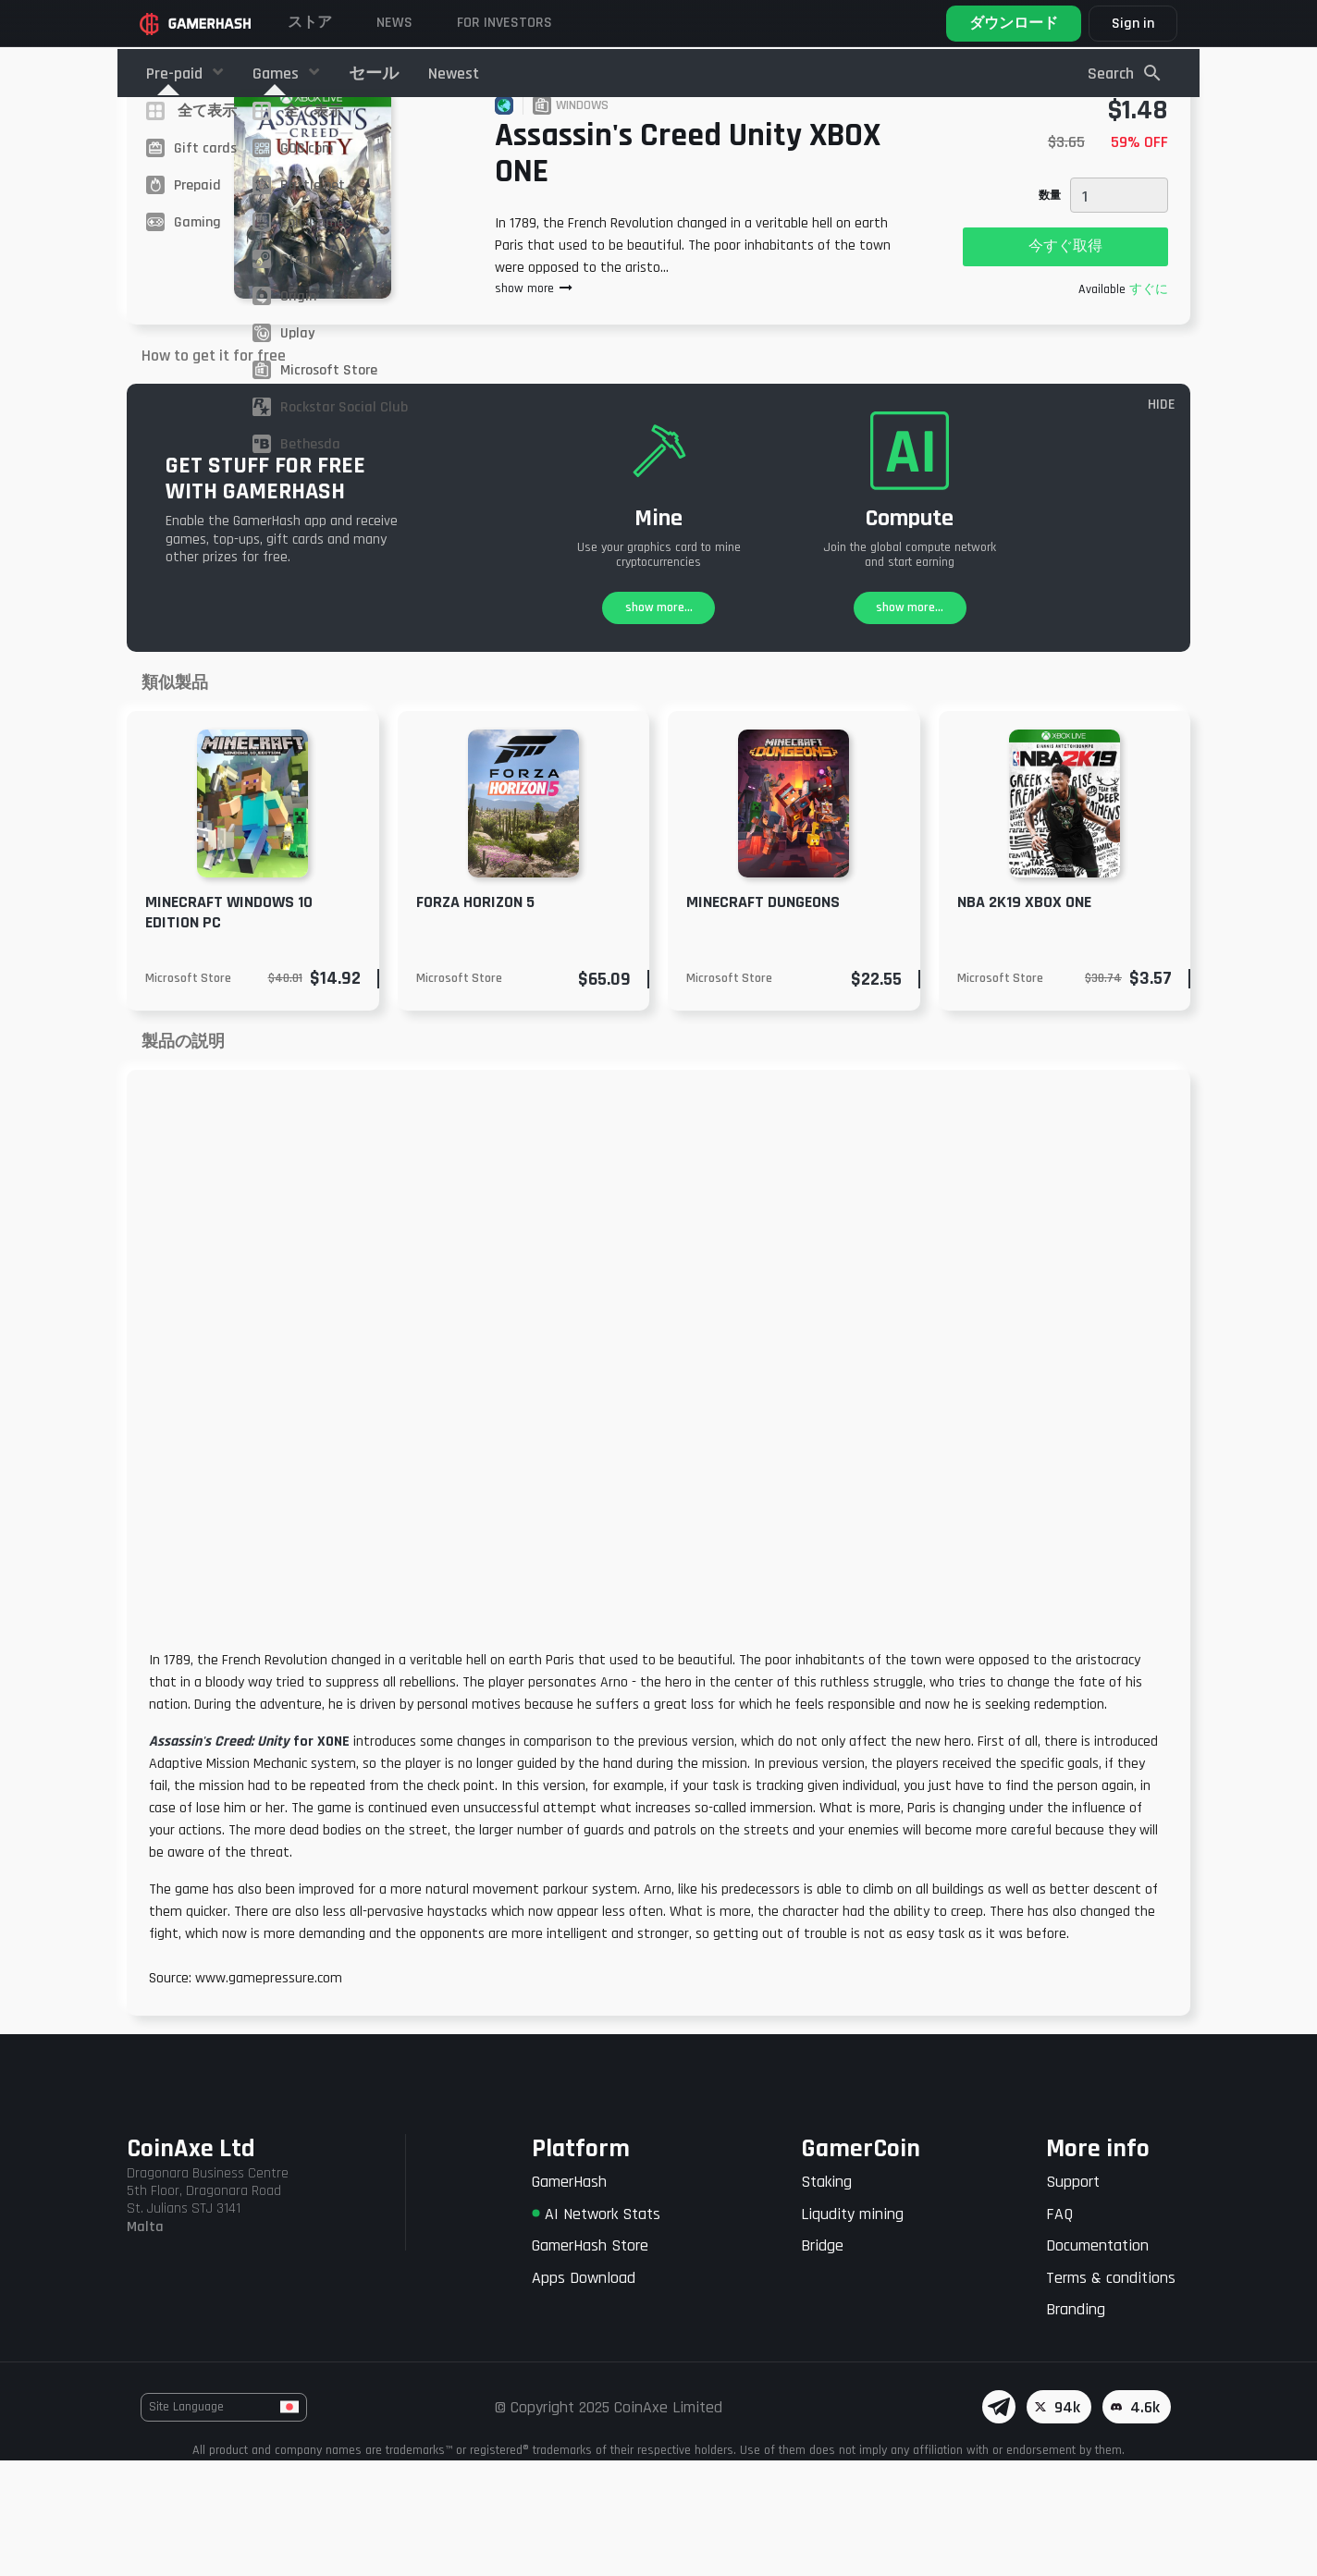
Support (1073, 2297)
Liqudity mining (852, 2329)
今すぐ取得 (1065, 362)
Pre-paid (176, 73)
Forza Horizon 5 (475, 1017)
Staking (826, 2297)
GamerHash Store (590, 2361)
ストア (310, 22)
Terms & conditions (1110, 2393)
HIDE (1161, 520)
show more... (659, 723)
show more (534, 404)
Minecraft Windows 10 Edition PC (229, 1028)
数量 (1050, 311)
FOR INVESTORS (504, 22)
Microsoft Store (188, 1094)
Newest (453, 73)
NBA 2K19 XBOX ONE (1024, 1017)
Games (277, 73)
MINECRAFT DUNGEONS (763, 1017)
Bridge (822, 2361)
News (394, 22)
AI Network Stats (596, 2329)
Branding (1075, 2424)
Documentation (1097, 2361)
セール (374, 73)
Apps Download (583, 2393)
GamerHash (569, 2297)
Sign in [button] (1133, 23)
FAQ (1059, 2329)
